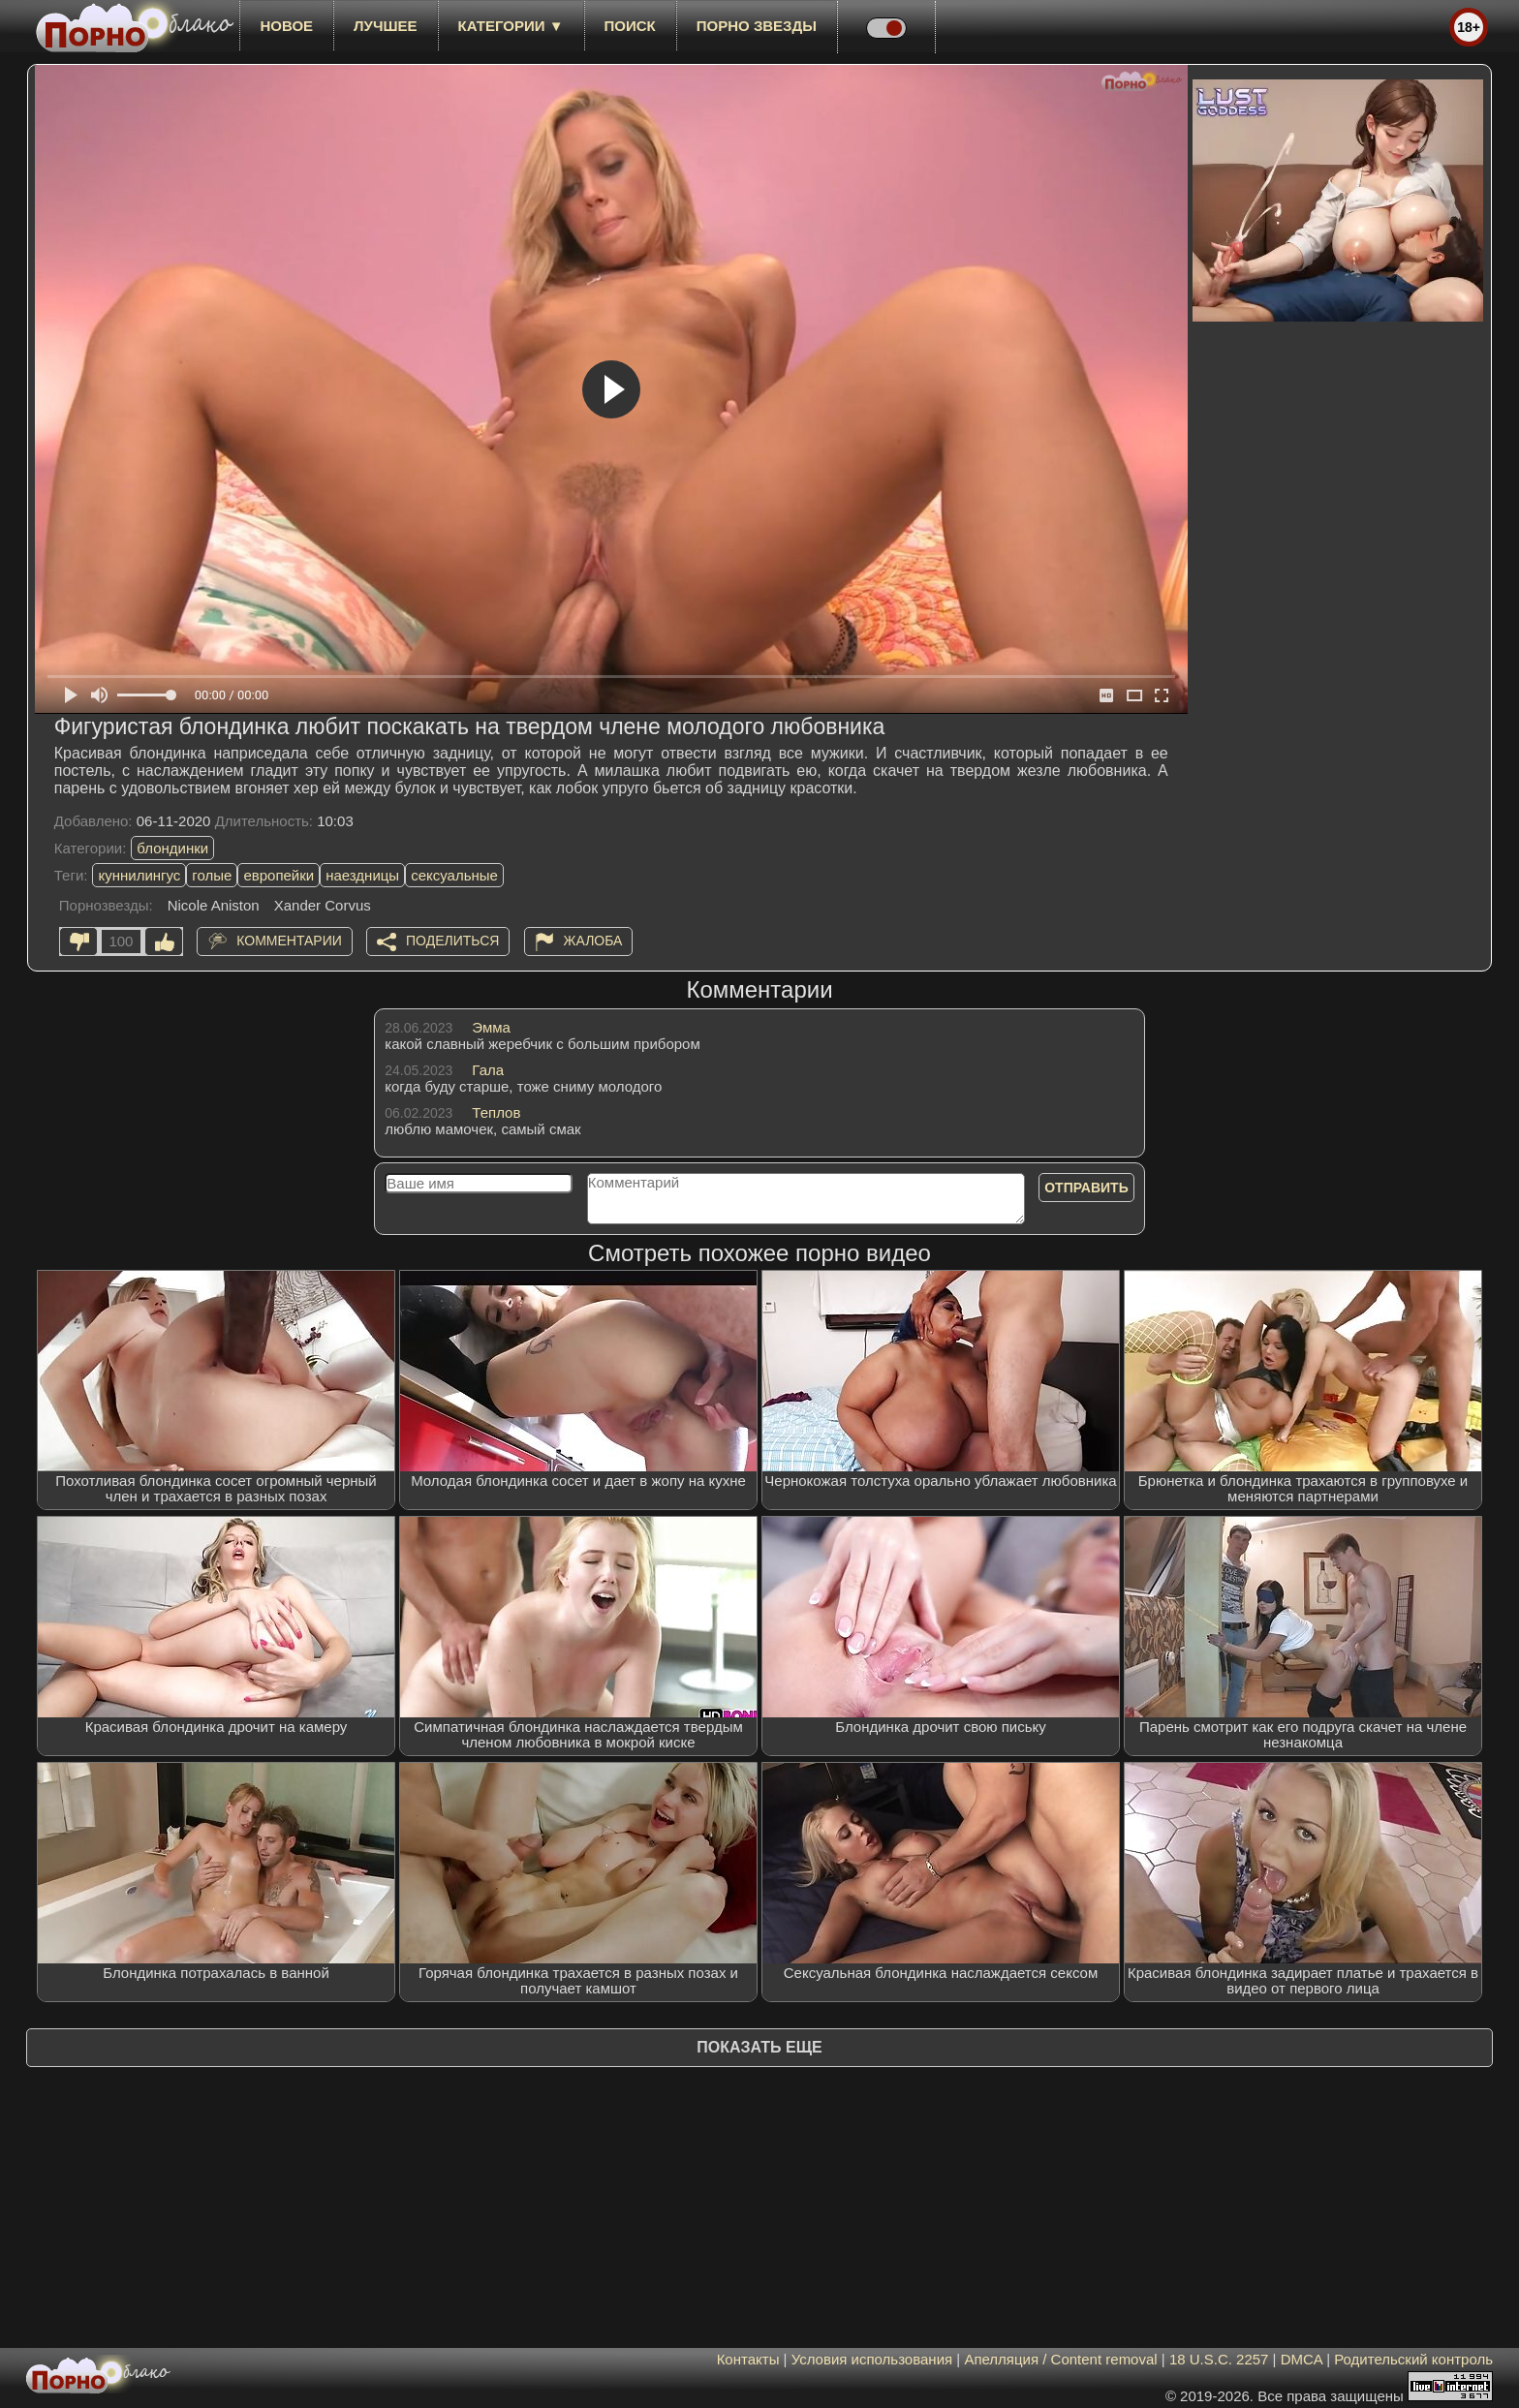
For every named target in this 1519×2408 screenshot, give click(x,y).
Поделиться (452, 940)
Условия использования (872, 2359)
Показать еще (759, 2047)
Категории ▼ (511, 25)
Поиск (630, 25)
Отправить (1086, 1187)
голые (212, 875)
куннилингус (139, 875)
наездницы (362, 875)
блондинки (172, 848)
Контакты (748, 2359)
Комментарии (289, 940)
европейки (278, 875)
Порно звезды (757, 25)
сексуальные (454, 875)
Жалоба (593, 940)
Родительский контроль (1413, 2359)
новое (286, 25)
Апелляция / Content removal (1060, 2359)
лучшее (385, 25)
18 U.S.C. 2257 (1219, 2359)
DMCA (1301, 2359)
